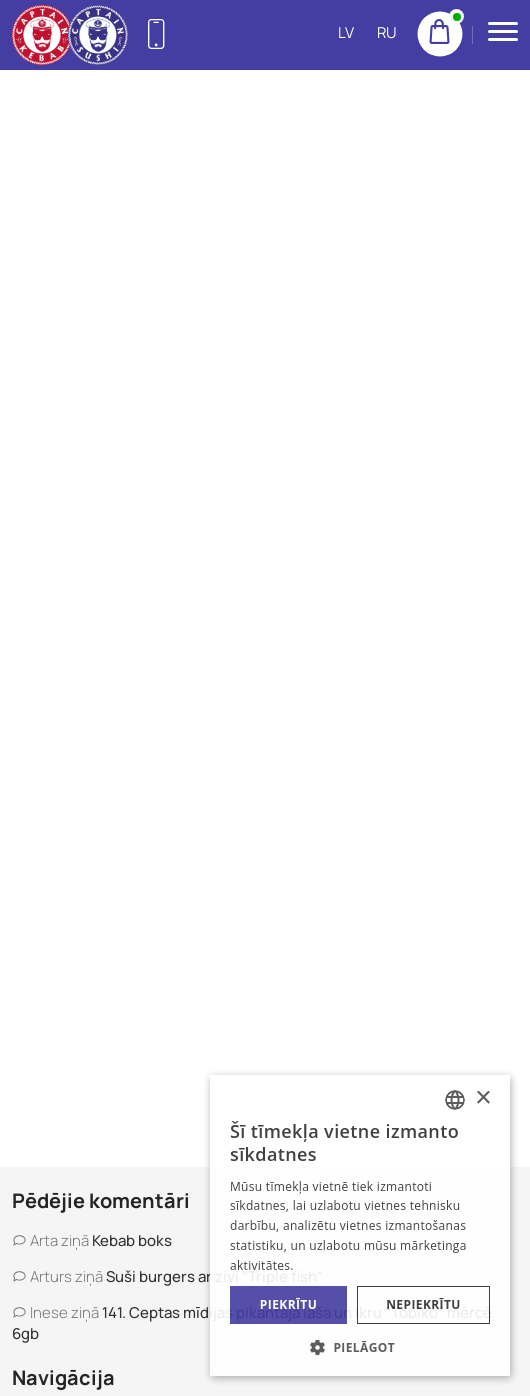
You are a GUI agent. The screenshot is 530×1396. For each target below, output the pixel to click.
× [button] (482, 1098)
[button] (360, 1346)
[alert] (360, 1225)
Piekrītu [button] (288, 1304)
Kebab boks (132, 1240)
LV (346, 32)
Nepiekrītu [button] (423, 1304)
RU (387, 32)
